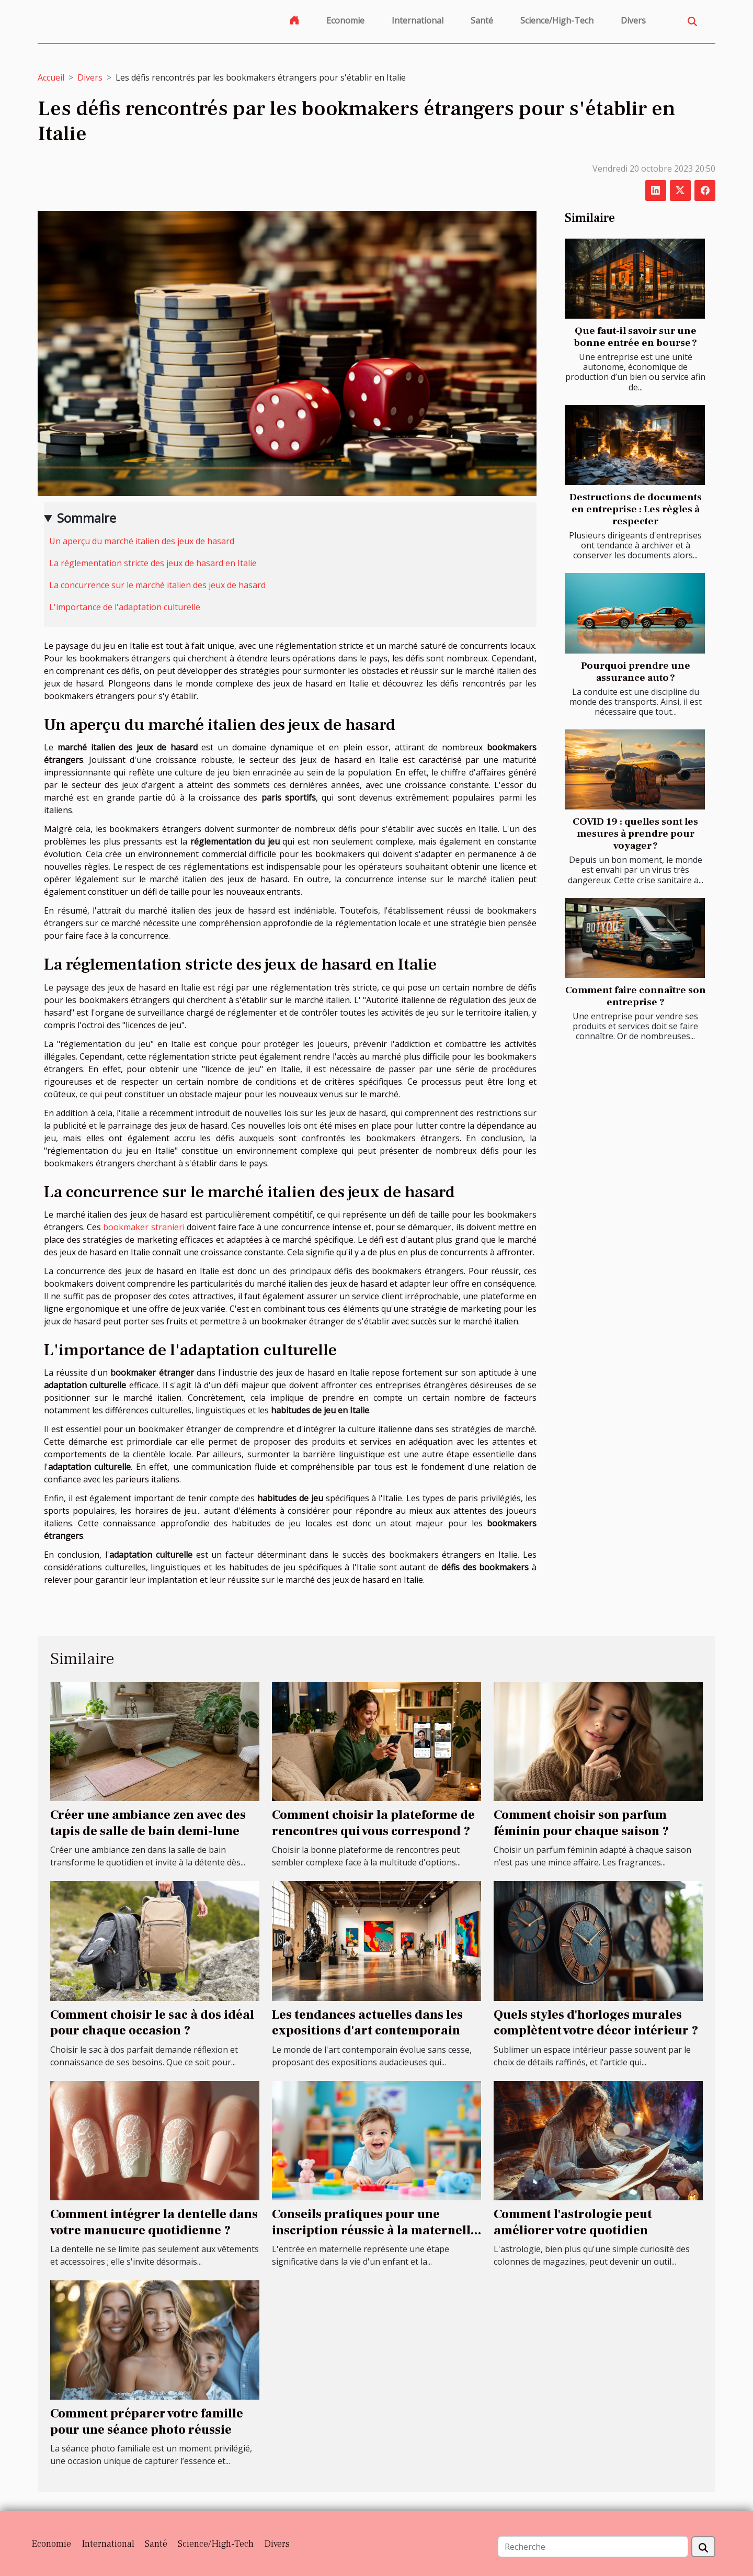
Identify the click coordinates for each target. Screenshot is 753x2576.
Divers (633, 20)
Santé (482, 20)
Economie (345, 20)
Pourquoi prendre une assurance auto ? (635, 671)
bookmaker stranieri (143, 1227)
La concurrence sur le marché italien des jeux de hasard (157, 585)
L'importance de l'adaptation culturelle (124, 607)
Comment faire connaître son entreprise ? (635, 996)
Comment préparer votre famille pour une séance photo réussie (146, 2421)
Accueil (51, 77)
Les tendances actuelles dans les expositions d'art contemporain (367, 2023)
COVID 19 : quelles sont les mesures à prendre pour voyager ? (635, 833)
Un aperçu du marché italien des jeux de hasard (141, 541)
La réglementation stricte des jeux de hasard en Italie (153, 563)
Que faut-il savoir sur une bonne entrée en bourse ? (635, 336)
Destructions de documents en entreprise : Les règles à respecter (635, 509)
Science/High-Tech (557, 20)
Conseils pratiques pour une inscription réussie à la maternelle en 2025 (374, 2230)
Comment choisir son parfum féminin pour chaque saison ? (581, 1823)
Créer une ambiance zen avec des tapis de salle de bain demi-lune (148, 1823)
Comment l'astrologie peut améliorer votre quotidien (573, 2222)
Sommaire (86, 517)
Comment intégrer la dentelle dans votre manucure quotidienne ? (154, 2222)
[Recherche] (593, 2546)
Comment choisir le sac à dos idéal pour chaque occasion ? (152, 2023)
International (417, 20)
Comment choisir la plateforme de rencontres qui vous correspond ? (373, 1823)
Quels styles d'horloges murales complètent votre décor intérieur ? (596, 2023)
